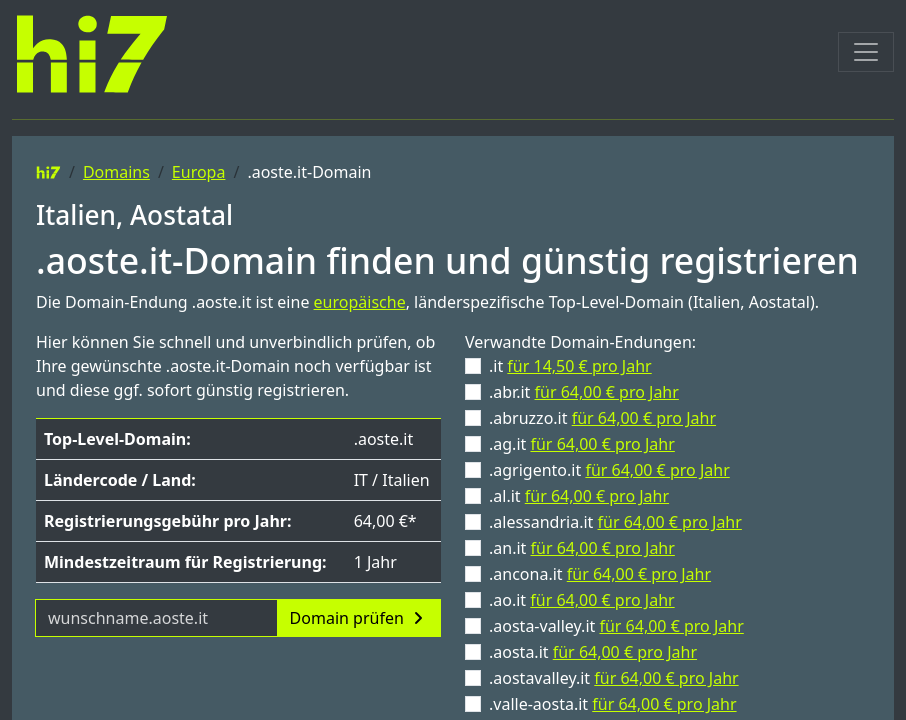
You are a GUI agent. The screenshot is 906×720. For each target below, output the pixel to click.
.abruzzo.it (602, 418)
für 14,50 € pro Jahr (579, 366)
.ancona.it (600, 574)
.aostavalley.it (614, 678)
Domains (116, 172)
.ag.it (582, 444)
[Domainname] (156, 618)
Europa (199, 172)
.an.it (582, 548)
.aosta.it (593, 652)
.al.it (579, 496)
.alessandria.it (615, 522)
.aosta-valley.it (616, 626)
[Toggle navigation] (866, 52)
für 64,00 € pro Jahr (607, 392)
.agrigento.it (609, 470)
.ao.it (582, 600)
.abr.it (584, 392)
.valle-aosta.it (613, 704)
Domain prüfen (359, 618)
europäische (360, 302)
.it (570, 366)
